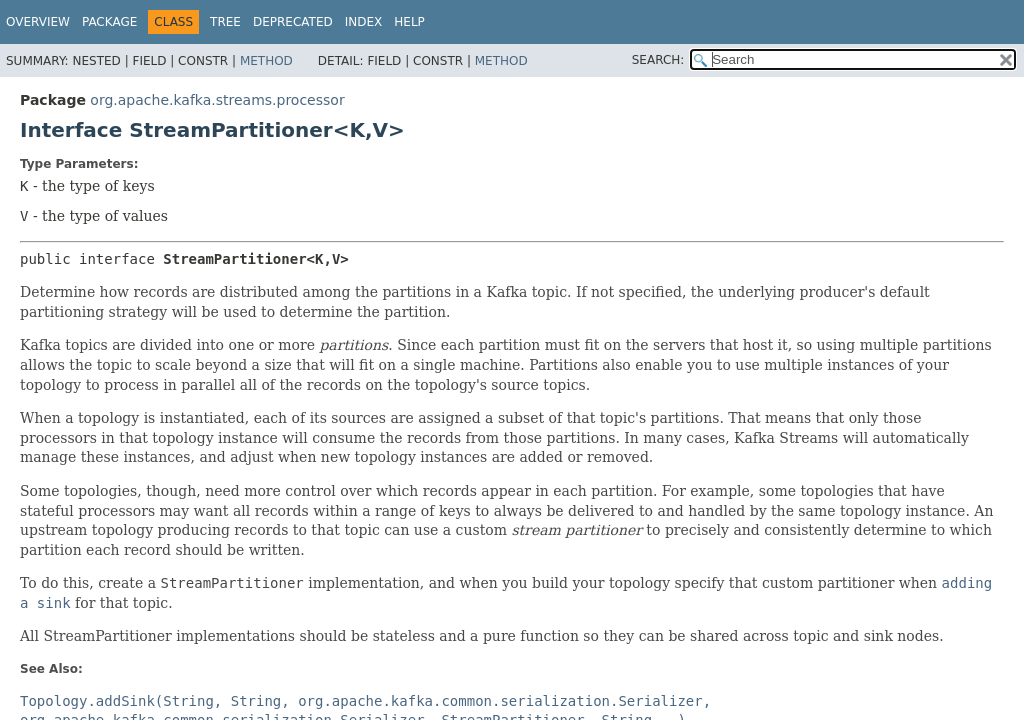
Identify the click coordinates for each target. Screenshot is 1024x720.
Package (109, 22)
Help (409, 22)
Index (364, 22)
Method (266, 61)
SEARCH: (658, 60)
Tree (225, 22)
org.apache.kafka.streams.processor (217, 100)
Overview (38, 22)
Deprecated (293, 22)
